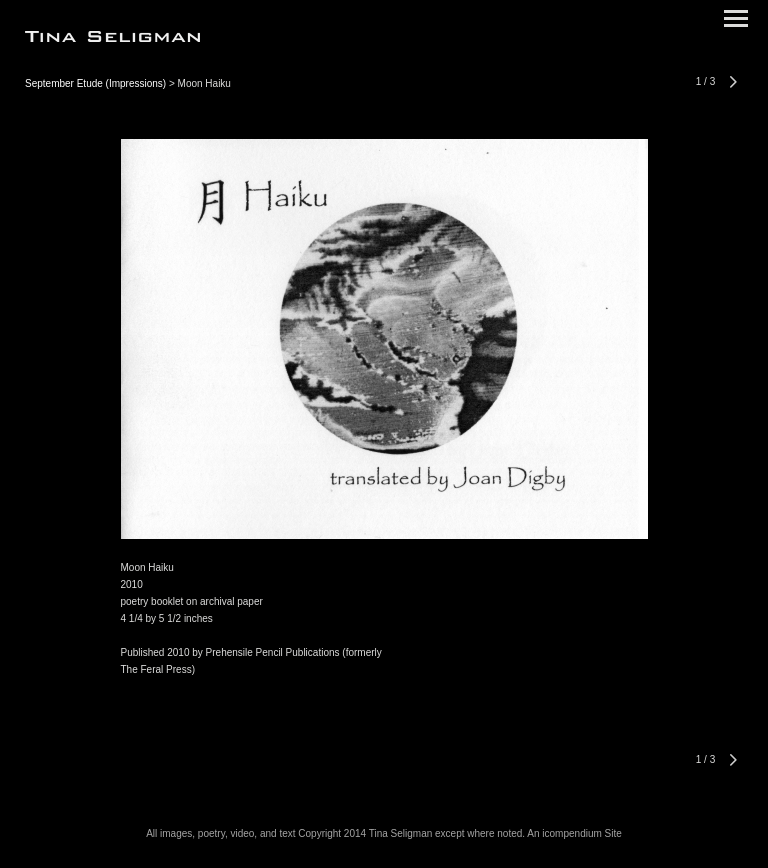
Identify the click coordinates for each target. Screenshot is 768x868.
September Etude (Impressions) (95, 83)
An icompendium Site (574, 833)
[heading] (112, 38)
